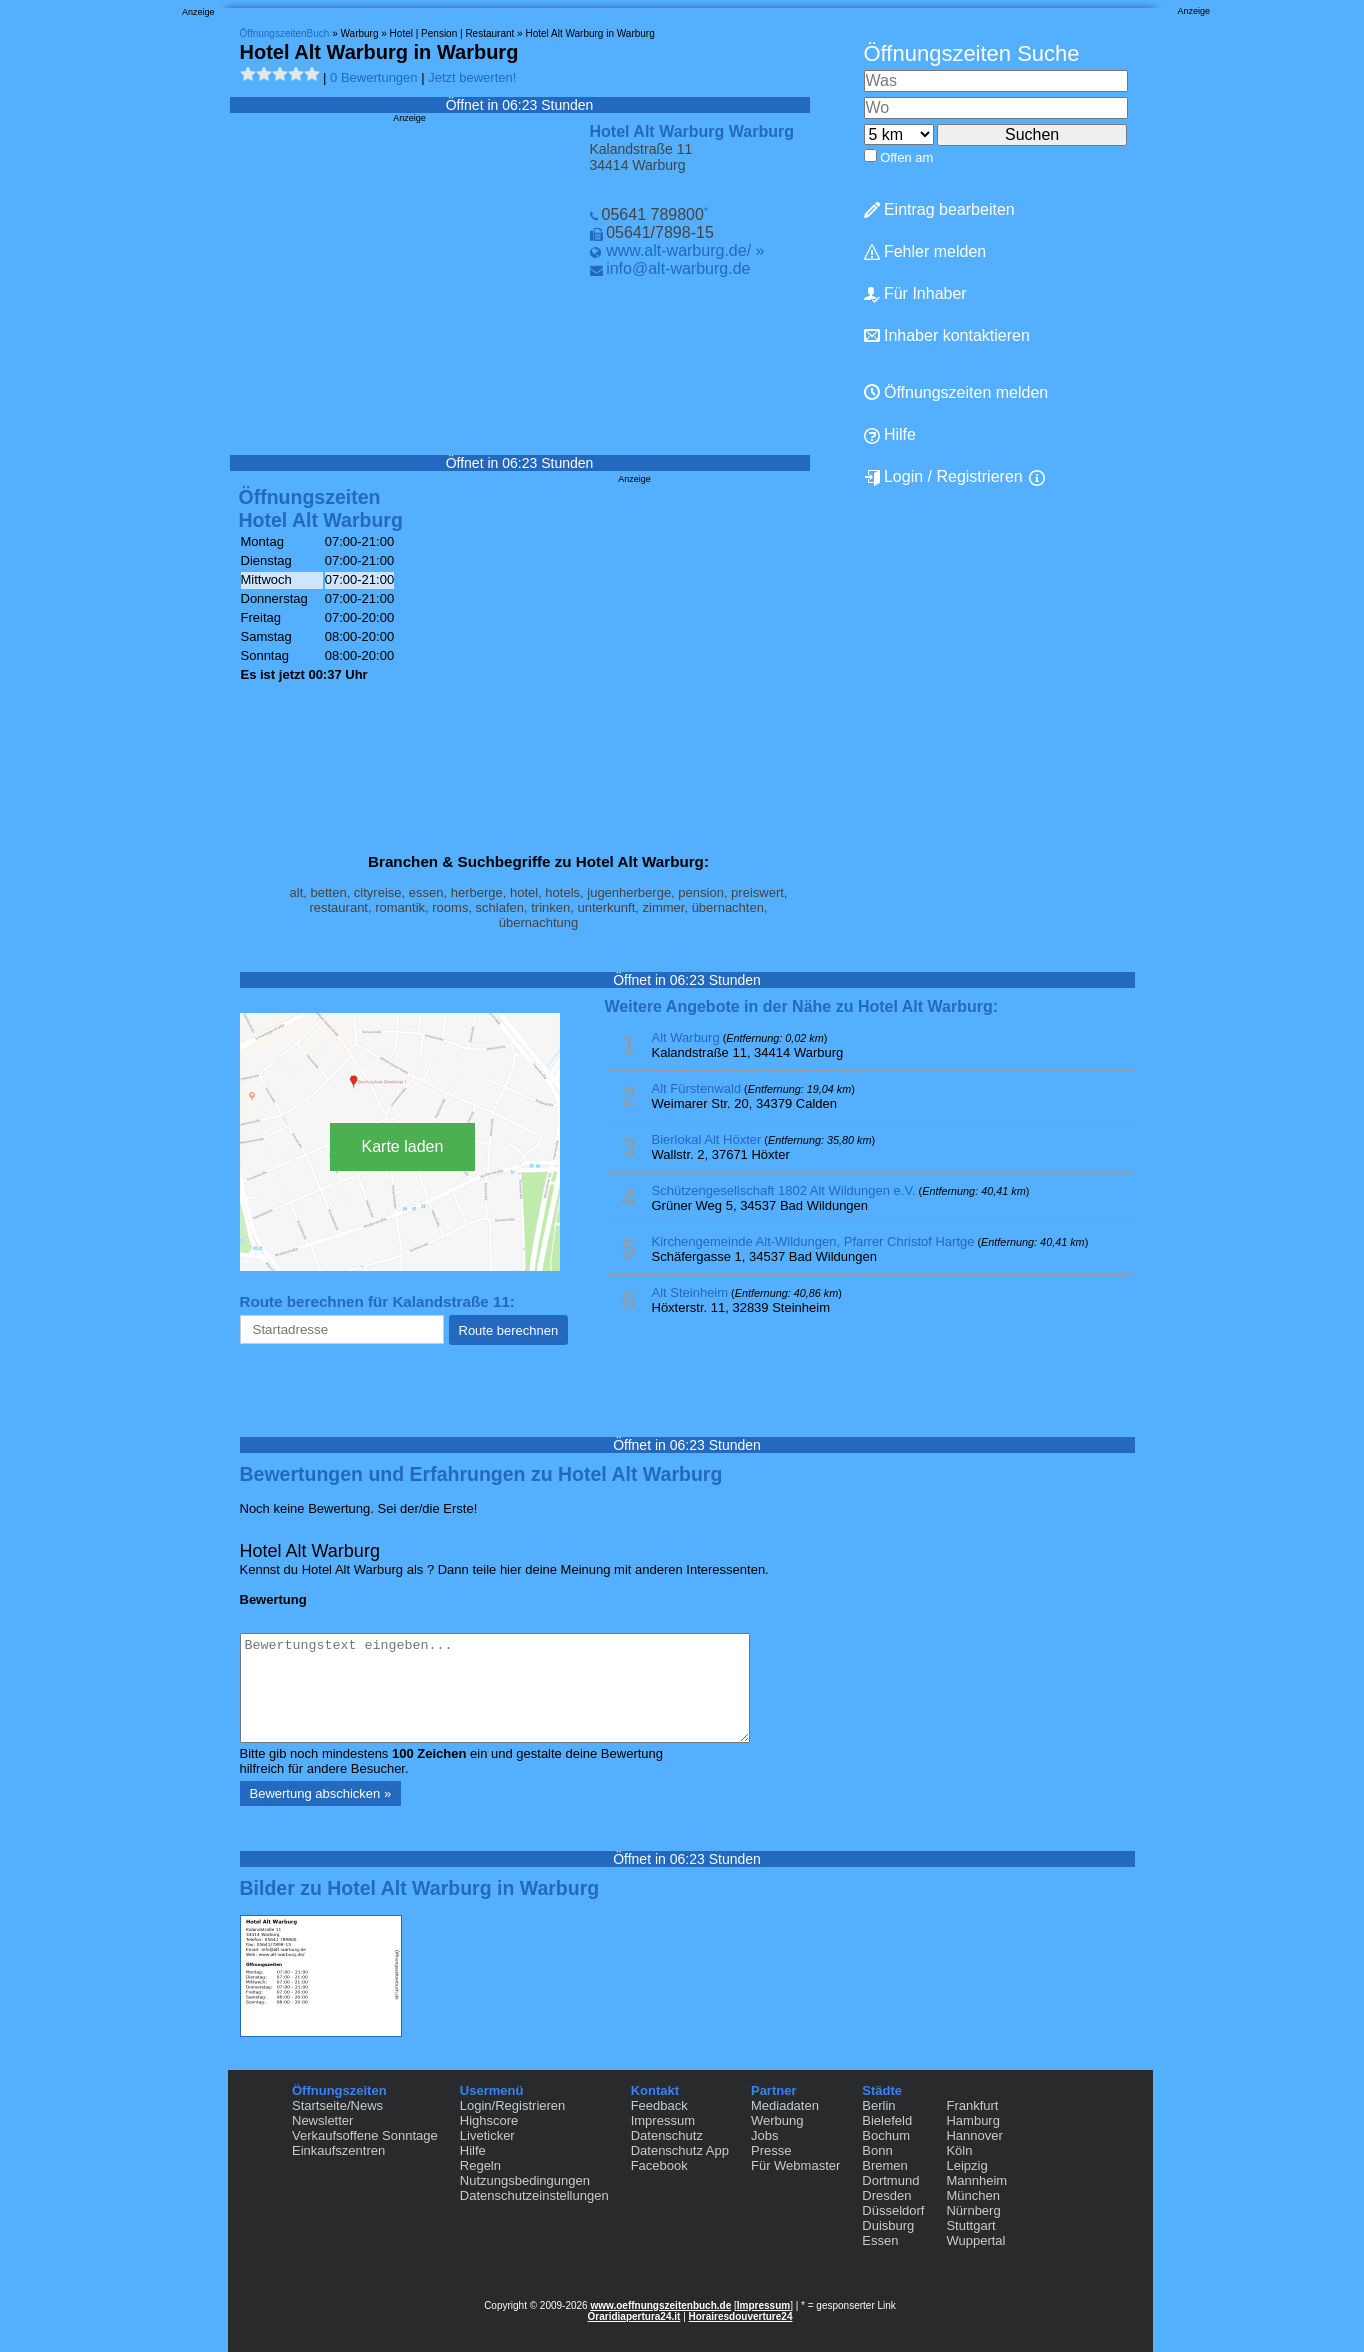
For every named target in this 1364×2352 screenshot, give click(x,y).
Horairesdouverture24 (741, 2316)
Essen (880, 2240)
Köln (959, 2150)
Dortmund (890, 2180)
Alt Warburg (686, 1037)
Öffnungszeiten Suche (972, 53)
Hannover (974, 2135)
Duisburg (888, 2225)
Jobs (764, 2135)
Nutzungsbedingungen (525, 2180)
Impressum (663, 2120)
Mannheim (976, 2180)
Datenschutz (667, 2135)
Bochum (886, 2135)
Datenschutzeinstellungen (534, 2195)
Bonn (877, 2150)
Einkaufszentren (338, 2150)
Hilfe (890, 435)
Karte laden (403, 1146)
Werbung (777, 2120)
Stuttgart (970, 2225)
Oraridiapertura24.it (634, 2316)
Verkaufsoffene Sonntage (365, 2135)
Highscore (489, 2120)
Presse (771, 2150)
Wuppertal (975, 2240)
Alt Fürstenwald (697, 1088)
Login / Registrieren (943, 477)
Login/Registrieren (513, 2105)
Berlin (878, 2105)
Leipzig (966, 2165)
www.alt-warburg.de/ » (685, 250)
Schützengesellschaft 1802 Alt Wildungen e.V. (784, 1190)
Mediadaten (785, 2105)
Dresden (886, 2195)
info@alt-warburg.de (678, 268)
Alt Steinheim (690, 1292)
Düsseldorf (893, 2210)
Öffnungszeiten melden (956, 392)
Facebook (659, 2165)
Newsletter (322, 2120)
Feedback (659, 2105)
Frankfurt (972, 2105)
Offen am (906, 157)
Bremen (885, 2165)
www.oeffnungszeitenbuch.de (660, 2305)
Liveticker (487, 2135)
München (972, 2195)
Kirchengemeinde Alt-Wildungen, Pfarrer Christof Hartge (813, 1241)
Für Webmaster (795, 2165)
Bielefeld (887, 2120)
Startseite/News (337, 2105)
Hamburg (972, 2120)
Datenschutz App (680, 2150)
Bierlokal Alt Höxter (707, 1139)
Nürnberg (973, 2210)
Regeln (480, 2165)
